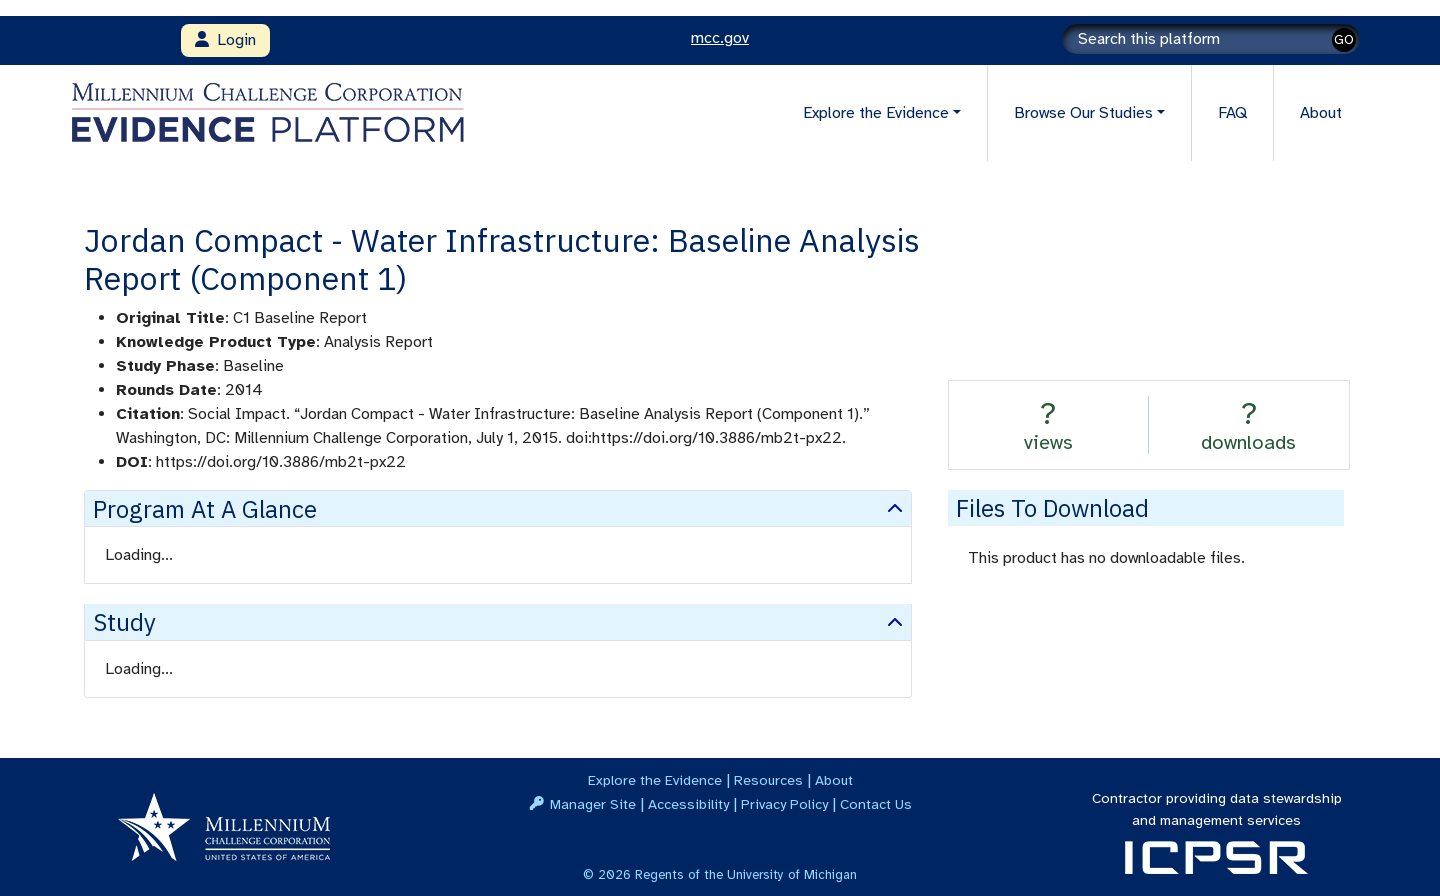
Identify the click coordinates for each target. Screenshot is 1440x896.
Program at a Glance (205, 509)
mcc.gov (720, 38)
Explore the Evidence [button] (876, 113)
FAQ (1232, 113)
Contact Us (876, 804)
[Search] (1211, 39)
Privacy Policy (784, 804)
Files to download (1052, 508)
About (1321, 113)
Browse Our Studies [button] (1083, 113)
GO (1344, 39)
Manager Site (593, 804)
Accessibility (688, 804)
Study (124, 622)
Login (225, 40)
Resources (768, 780)
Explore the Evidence (655, 780)
